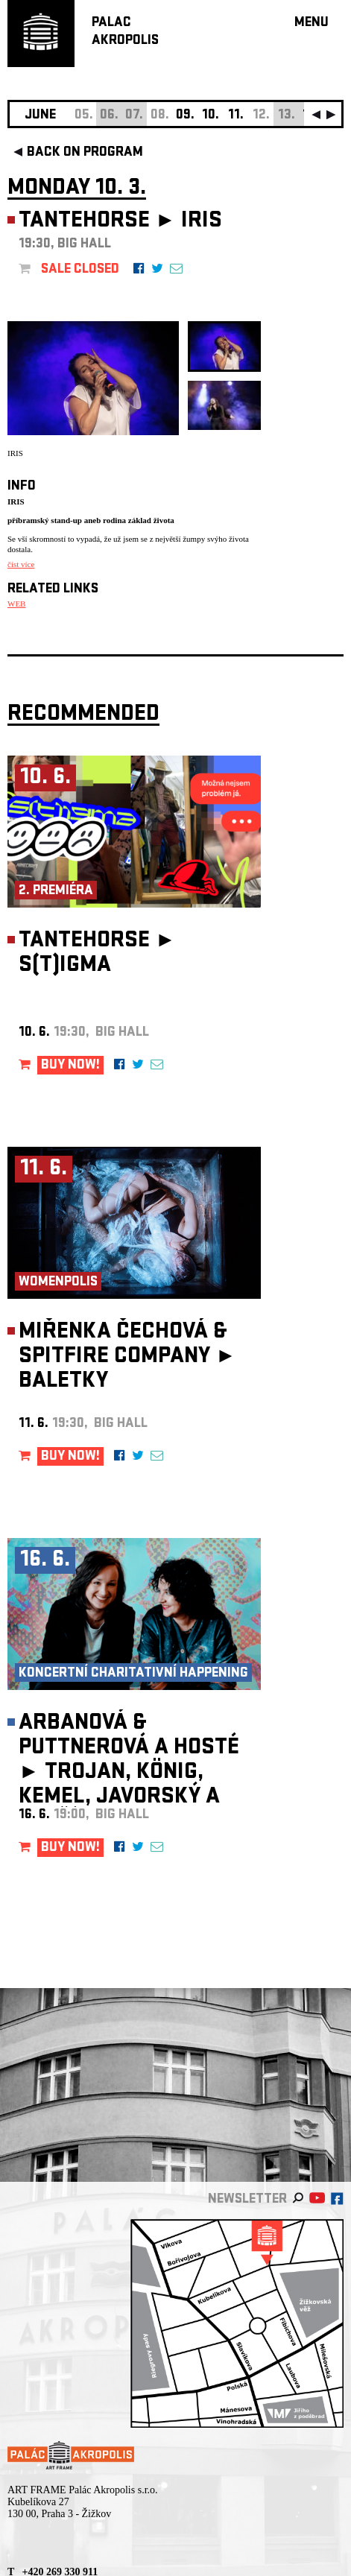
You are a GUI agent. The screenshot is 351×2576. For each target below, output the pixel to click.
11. (236, 115)
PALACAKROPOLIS (125, 32)
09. (185, 115)
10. (210, 115)
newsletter (247, 2200)
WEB (16, 603)
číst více (20, 564)
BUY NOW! (70, 1066)
